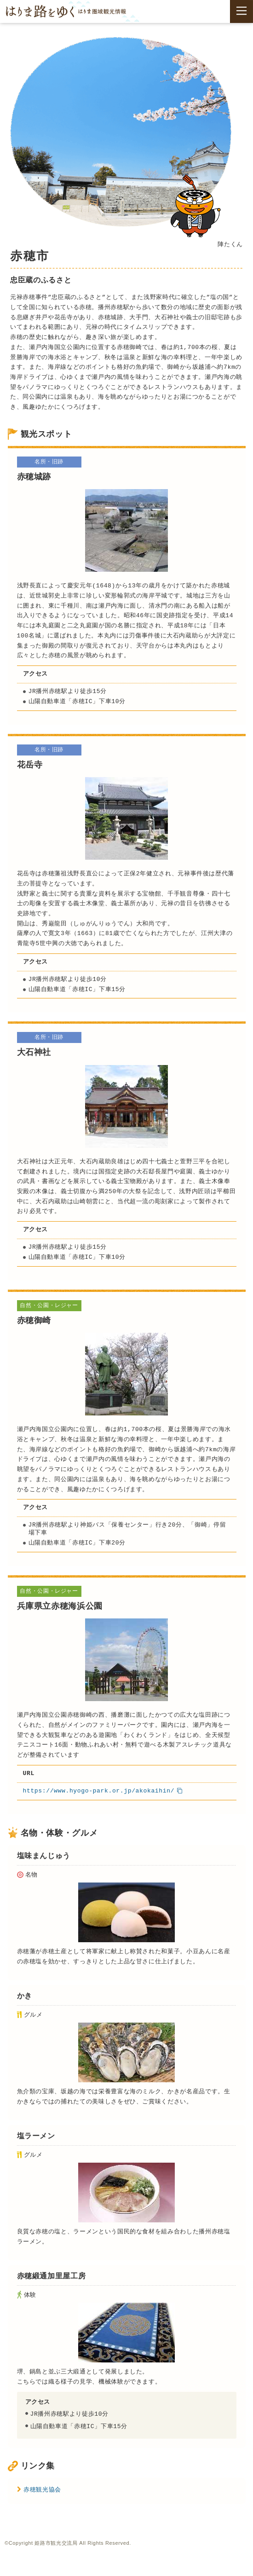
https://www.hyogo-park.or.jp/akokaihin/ (99, 1791)
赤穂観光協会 (43, 2489)
